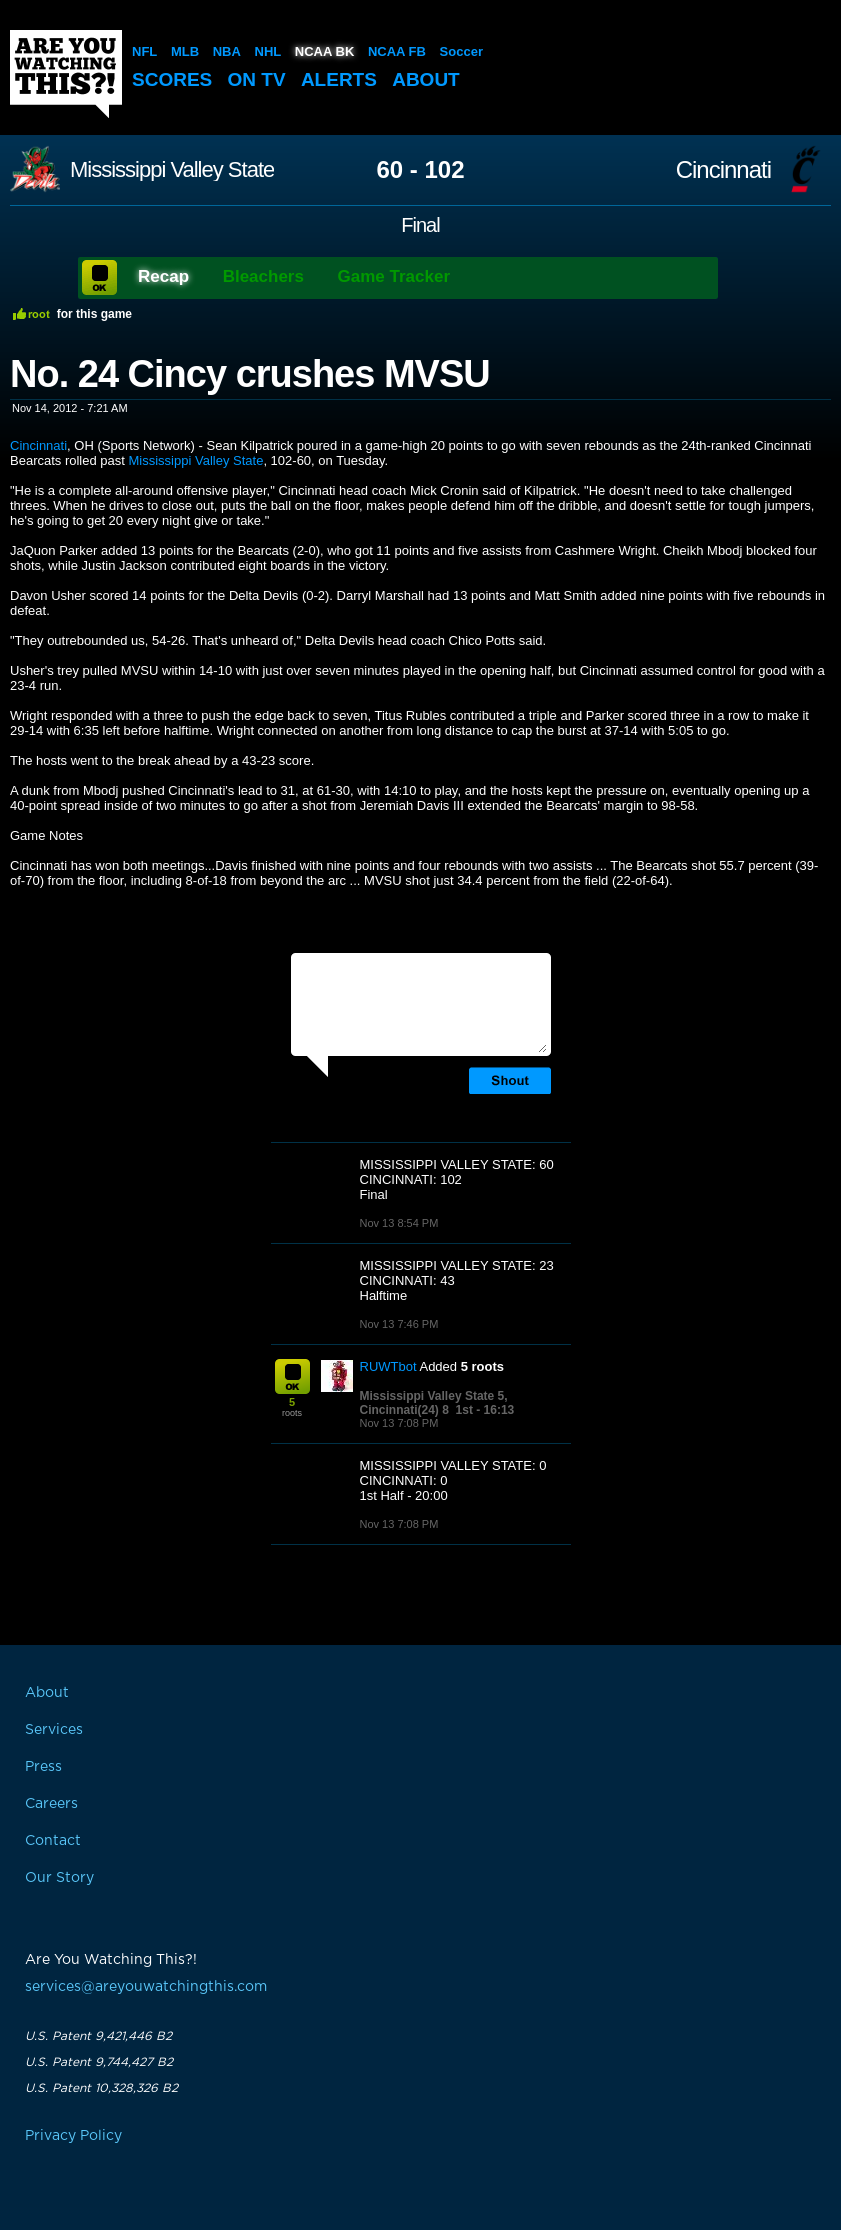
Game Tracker (394, 276)
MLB (185, 51)
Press (43, 1767)
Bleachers (263, 276)
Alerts (339, 79)
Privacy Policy (73, 2136)
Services (54, 1730)
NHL (268, 51)
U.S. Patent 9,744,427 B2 (99, 2062)
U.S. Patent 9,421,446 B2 (98, 2036)
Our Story (59, 1878)
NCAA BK (324, 51)
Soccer (461, 51)
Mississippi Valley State (172, 170)
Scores (172, 79)
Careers (51, 1804)
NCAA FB (397, 51)
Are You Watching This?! (66, 74)
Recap (163, 276)
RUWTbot (388, 1366)
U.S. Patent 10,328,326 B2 (101, 2088)
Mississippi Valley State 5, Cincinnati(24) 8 (434, 1403)
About (426, 79)
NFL (144, 51)
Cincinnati (723, 170)
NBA (227, 51)
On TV (257, 79)
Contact (53, 1841)
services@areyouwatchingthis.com (146, 1987)
